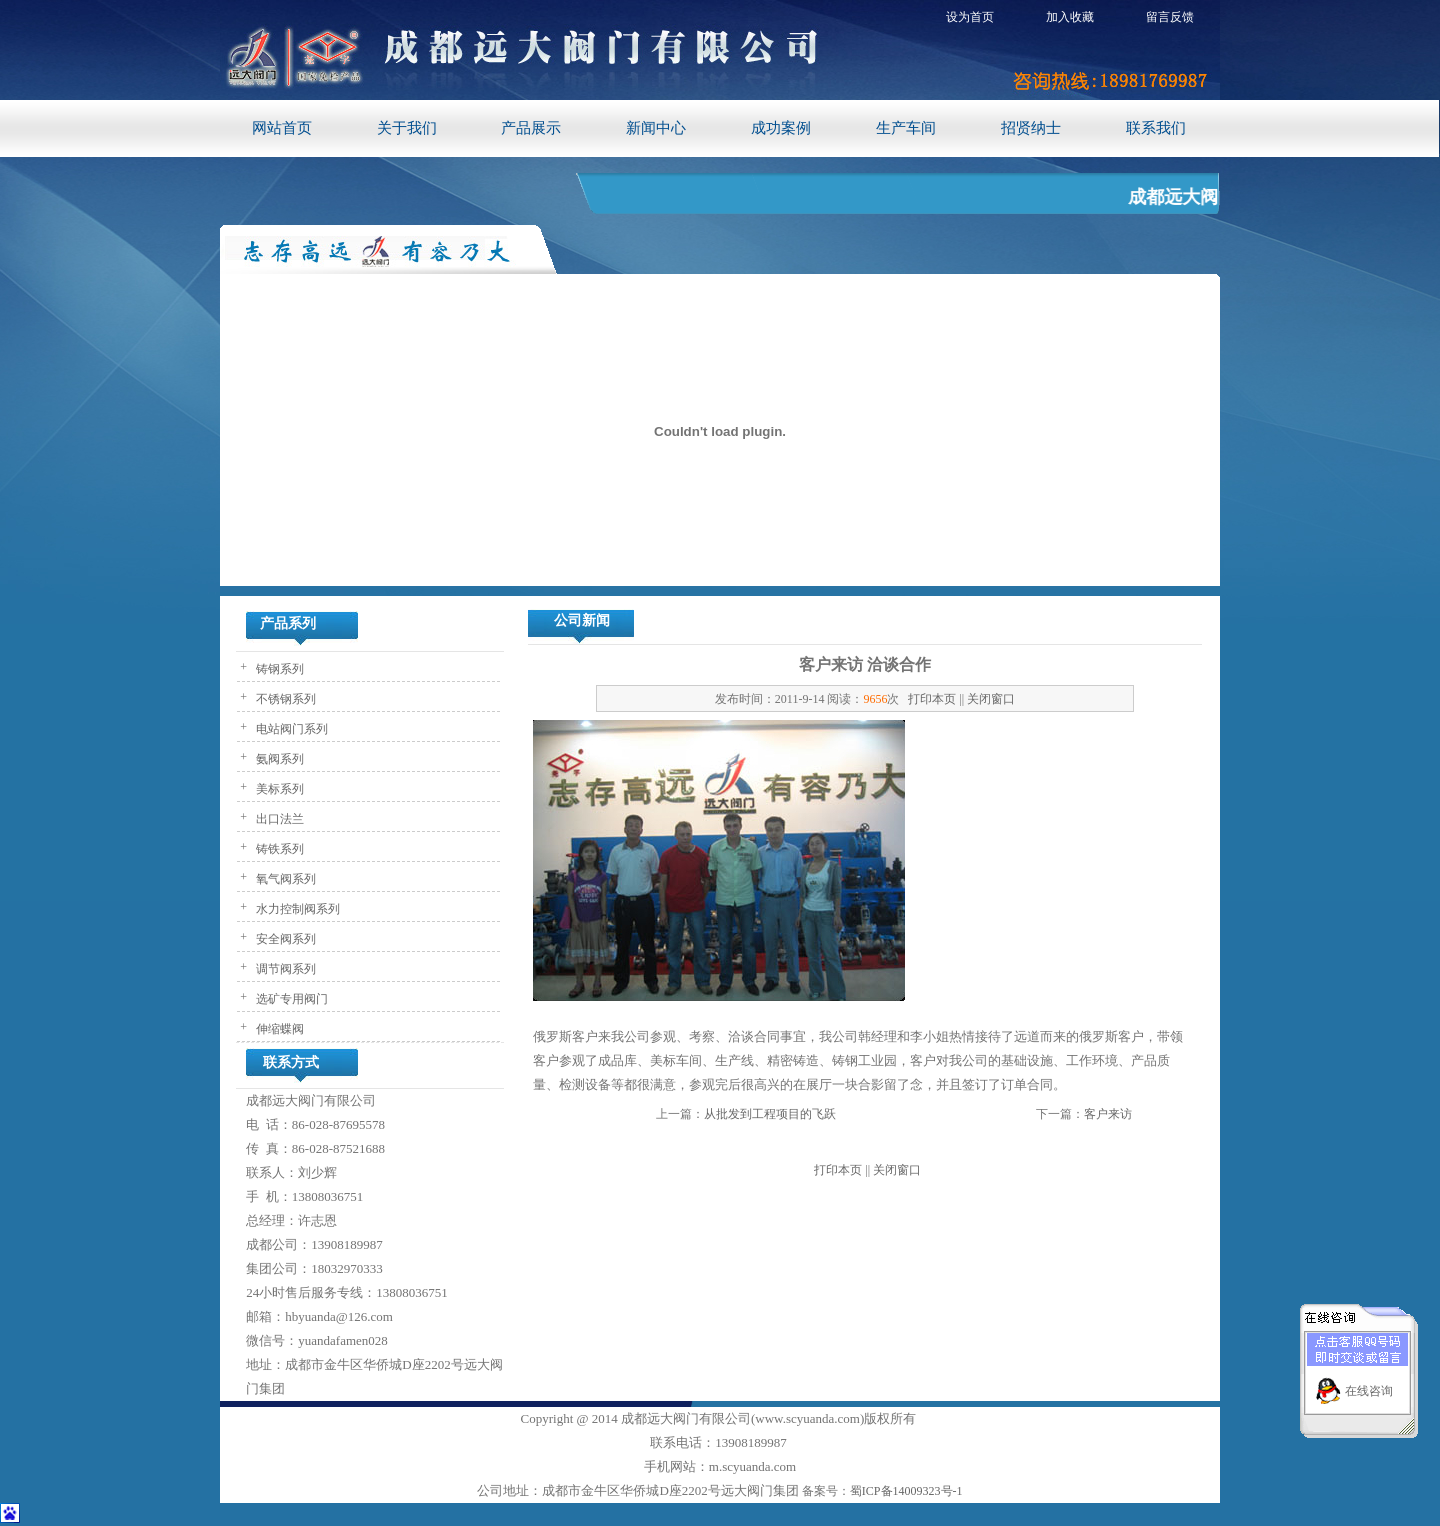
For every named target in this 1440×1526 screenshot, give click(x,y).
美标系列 (278, 789)
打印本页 (932, 699)
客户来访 (1108, 1114)
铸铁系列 (278, 849)
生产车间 (906, 128)
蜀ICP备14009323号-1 (906, 1491)
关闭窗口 (991, 699)
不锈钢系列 (284, 699)
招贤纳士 (1031, 128)
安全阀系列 (284, 939)
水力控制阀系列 (296, 909)
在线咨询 (1369, 1381)
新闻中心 (656, 128)
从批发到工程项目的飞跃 (770, 1114)
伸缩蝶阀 (278, 1029)
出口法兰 (278, 819)
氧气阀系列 (284, 879)
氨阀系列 (278, 759)
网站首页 (282, 128)
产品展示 (531, 128)
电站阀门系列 (290, 729)
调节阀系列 (284, 969)
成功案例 (781, 128)
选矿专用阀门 (290, 999)
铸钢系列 (278, 669)
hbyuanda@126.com (339, 1316)
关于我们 (407, 128)
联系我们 (1156, 128)
